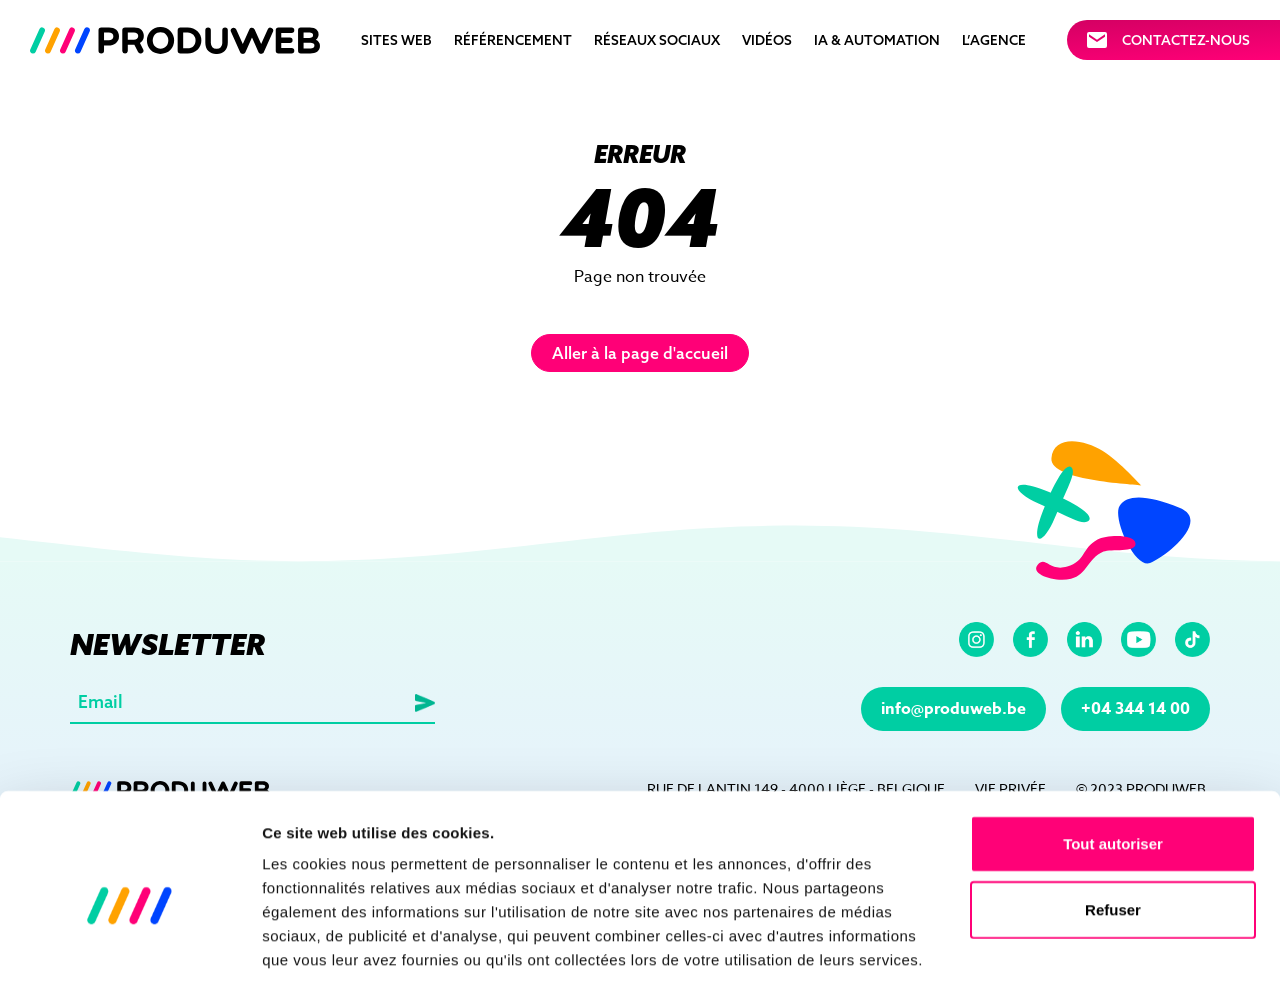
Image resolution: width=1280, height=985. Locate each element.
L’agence (994, 40)
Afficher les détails (1101, 945)
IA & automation (877, 40)
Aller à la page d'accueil (640, 353)
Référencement (513, 40)
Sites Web (396, 40)
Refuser (1113, 814)
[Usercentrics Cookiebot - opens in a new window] (129, 946)
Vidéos (767, 40)
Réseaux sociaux (657, 40)
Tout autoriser (1113, 748)
